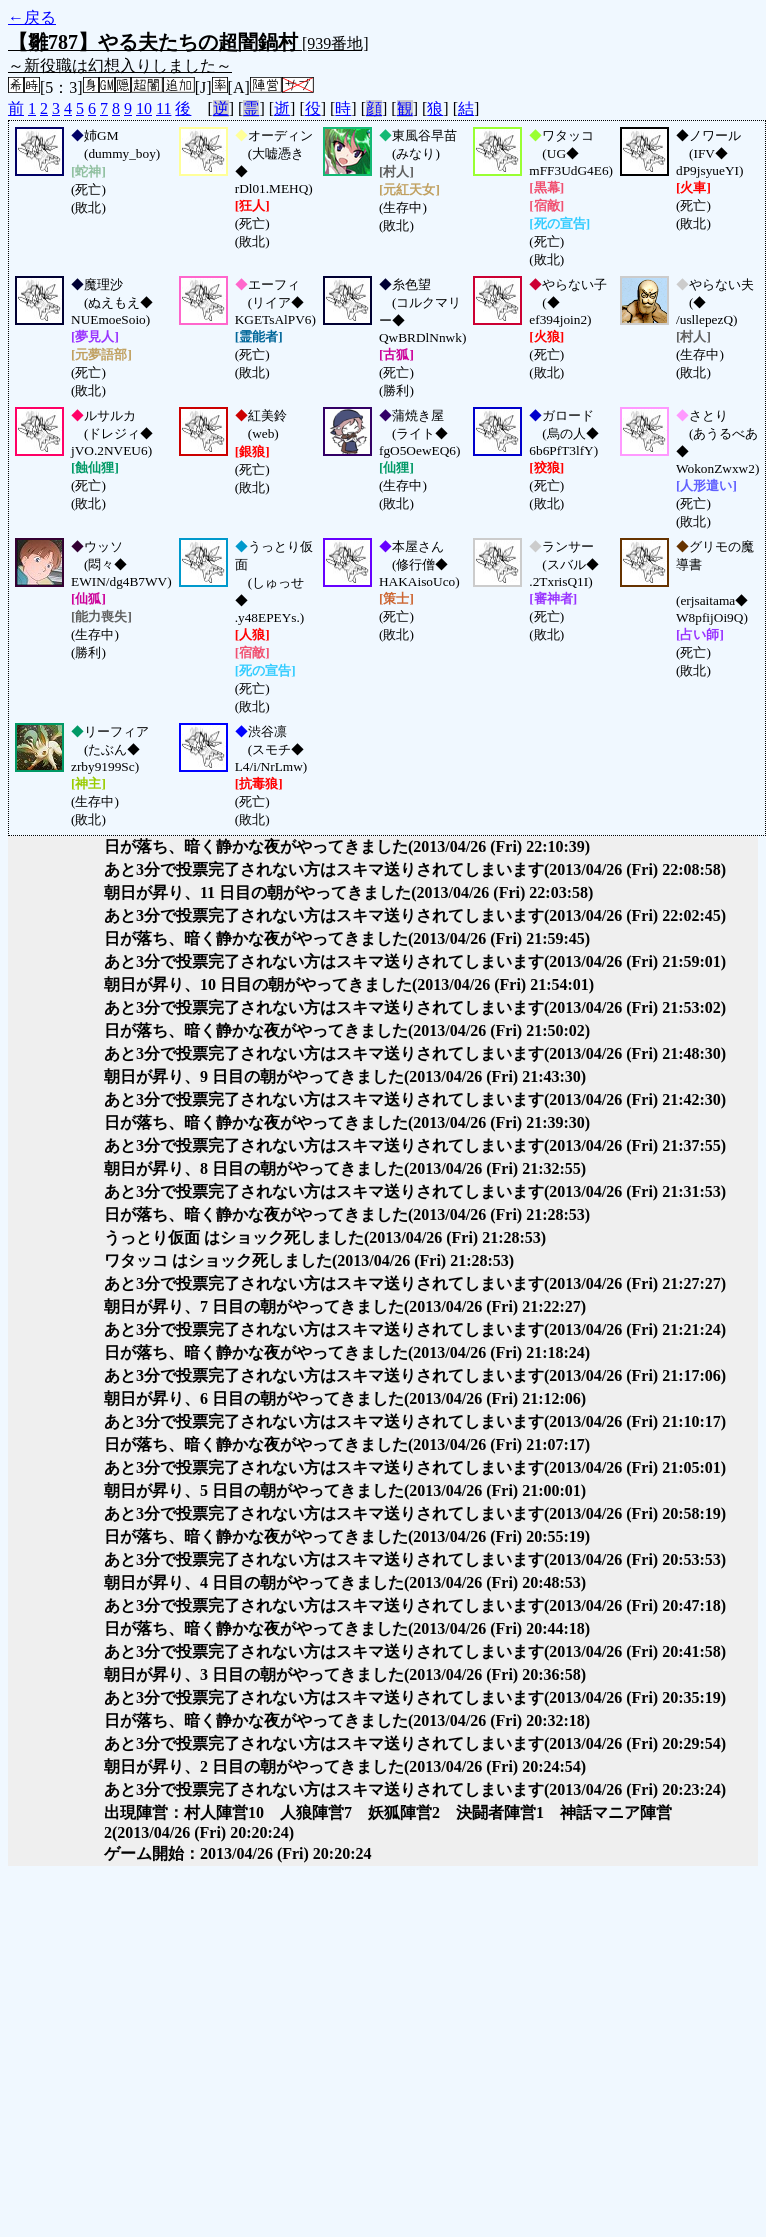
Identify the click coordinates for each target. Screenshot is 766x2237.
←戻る (32, 17)
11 (163, 108)
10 (144, 108)
